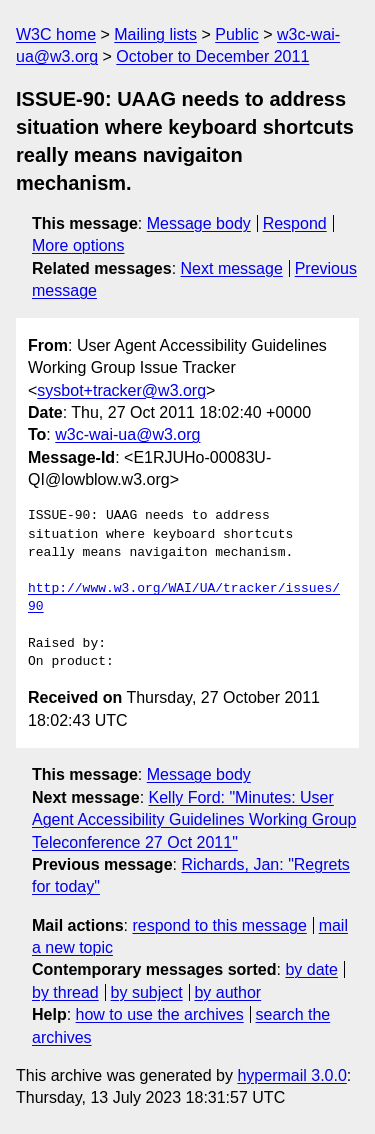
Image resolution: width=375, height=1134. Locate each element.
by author (227, 992)
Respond (295, 223)
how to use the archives (160, 1014)
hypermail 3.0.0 (291, 1075)
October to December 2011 (212, 56)
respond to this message (219, 925)
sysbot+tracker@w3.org (121, 390)
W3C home (56, 34)
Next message (232, 268)
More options (78, 245)
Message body (199, 223)
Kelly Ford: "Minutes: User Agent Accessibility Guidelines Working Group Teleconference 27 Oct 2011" (194, 820)
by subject (147, 992)
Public (237, 34)
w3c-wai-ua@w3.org (127, 434)
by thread (65, 992)
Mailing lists (155, 34)
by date (311, 969)
